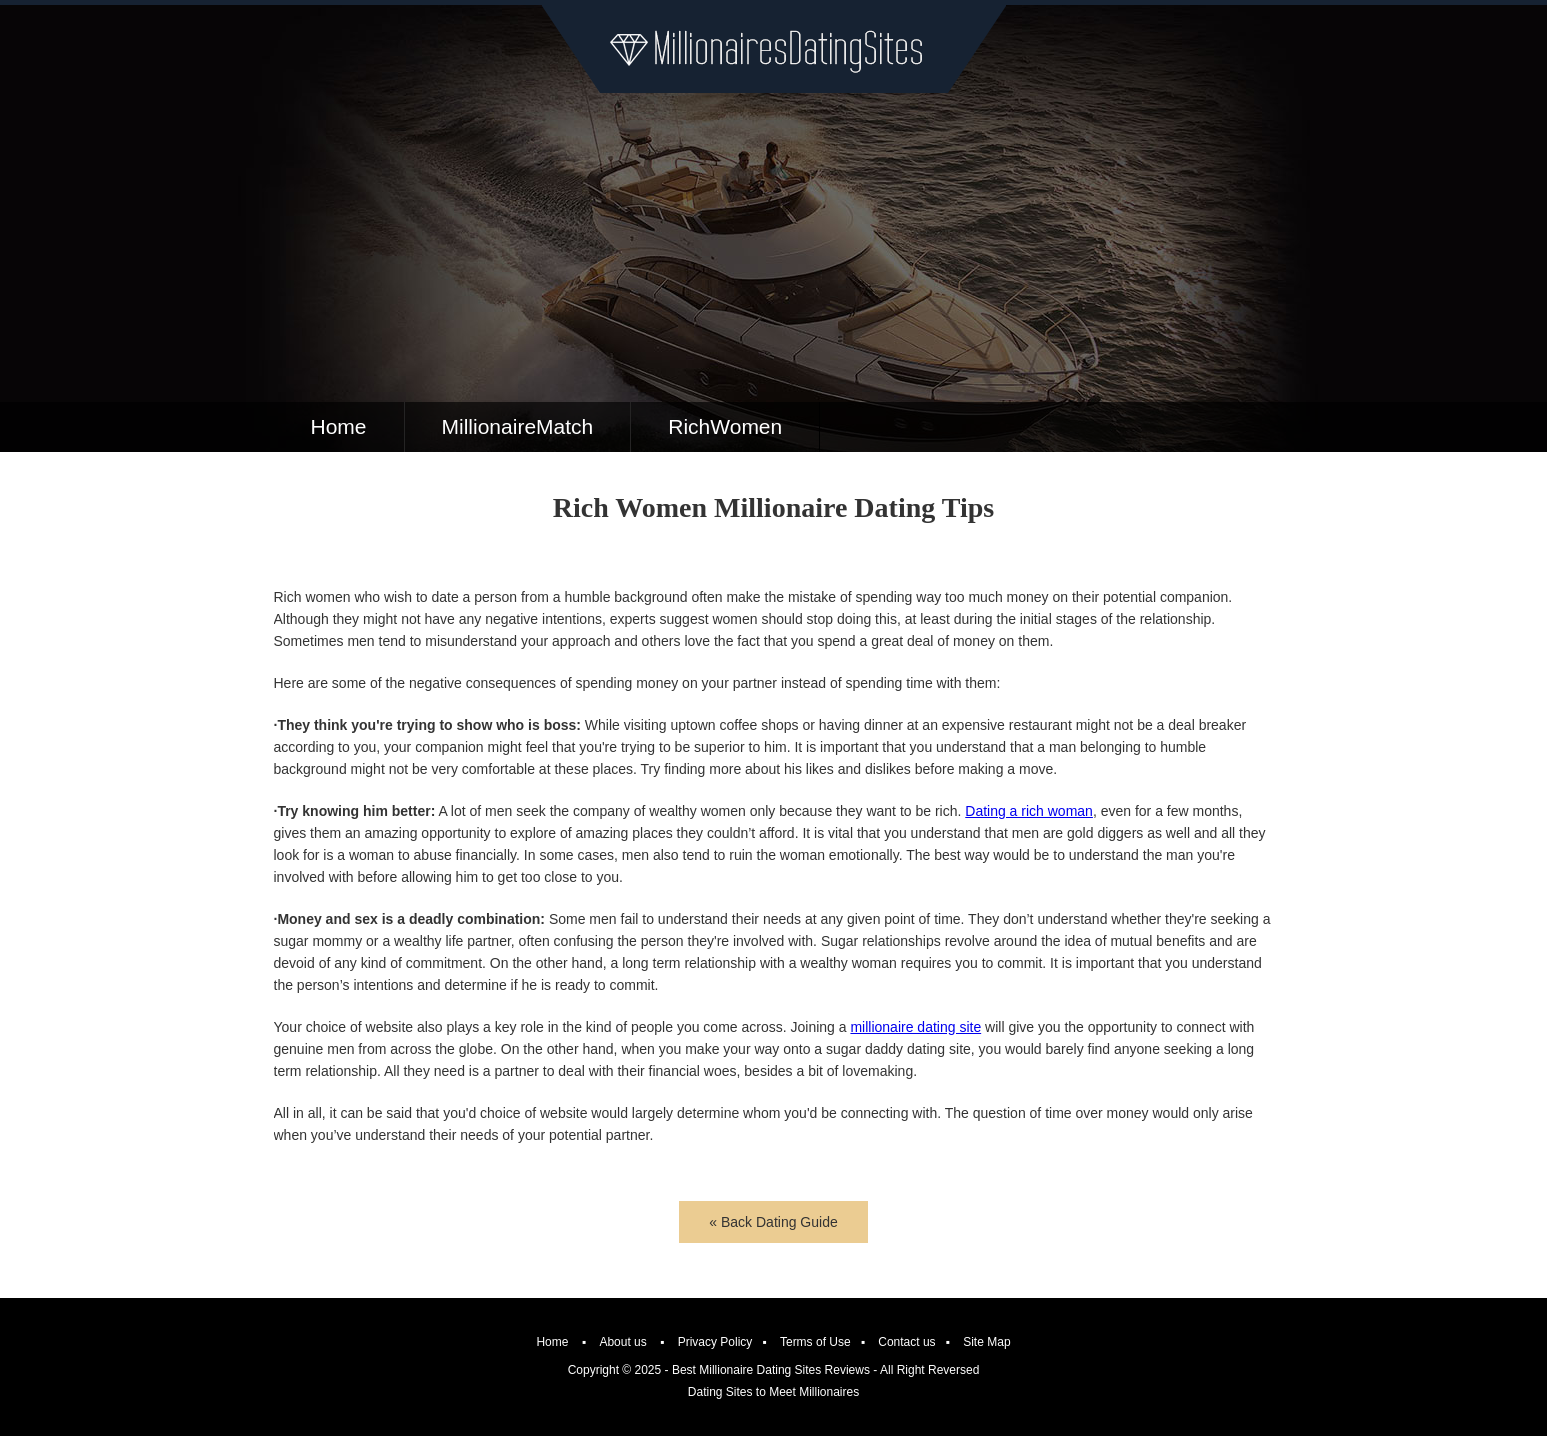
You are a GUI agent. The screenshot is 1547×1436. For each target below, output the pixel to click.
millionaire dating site (915, 1027)
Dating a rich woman (1029, 811)
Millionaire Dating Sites (773, 49)
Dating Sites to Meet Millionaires (773, 1392)
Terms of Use (815, 1342)
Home (339, 426)
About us (622, 1342)
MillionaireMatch (518, 426)
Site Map (986, 1342)
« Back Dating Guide (773, 1222)
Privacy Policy (715, 1342)
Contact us (906, 1342)
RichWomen (725, 426)
